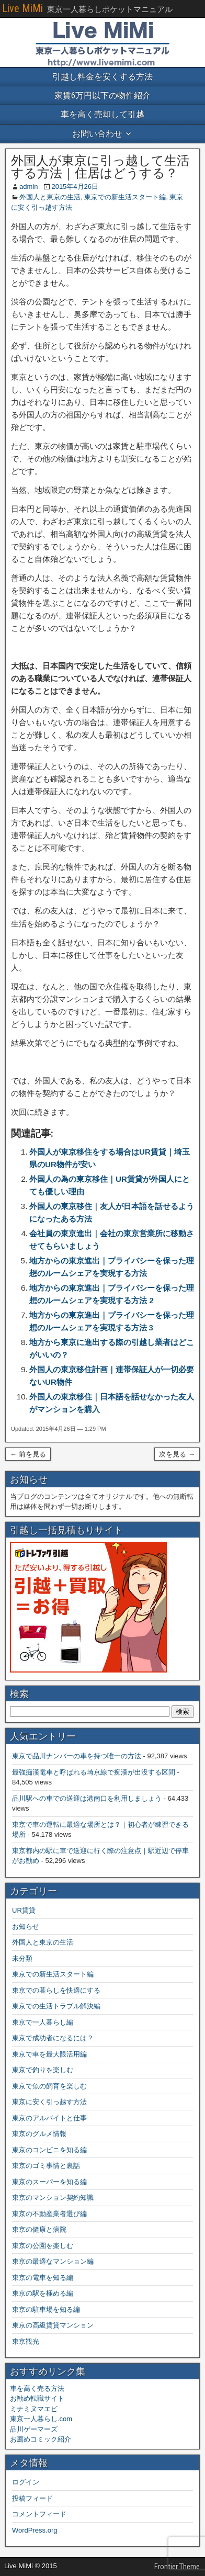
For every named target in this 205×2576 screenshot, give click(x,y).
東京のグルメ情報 (39, 2134)
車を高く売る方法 (37, 2388)
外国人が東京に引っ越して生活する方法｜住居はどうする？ (100, 166)
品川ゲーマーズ (34, 2429)
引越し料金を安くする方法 (102, 77)
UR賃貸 (24, 1910)
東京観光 (25, 2341)
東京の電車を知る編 (42, 2277)
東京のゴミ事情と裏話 (46, 2166)
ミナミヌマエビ (34, 2409)
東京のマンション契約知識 (53, 2197)
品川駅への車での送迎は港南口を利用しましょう (87, 1798)
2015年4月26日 (74, 186)
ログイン (25, 2482)
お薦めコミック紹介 (40, 2439)
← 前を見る (28, 1454)
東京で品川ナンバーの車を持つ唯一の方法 (76, 1756)
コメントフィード (39, 2514)
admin (28, 186)
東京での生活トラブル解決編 (56, 2006)
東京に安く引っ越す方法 (49, 2102)
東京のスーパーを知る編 (49, 2182)
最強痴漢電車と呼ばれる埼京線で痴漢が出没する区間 (93, 1772)
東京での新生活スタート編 (125, 197)
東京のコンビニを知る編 (49, 2150)
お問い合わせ (97, 134)
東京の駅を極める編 (42, 2293)
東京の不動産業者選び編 (49, 2214)
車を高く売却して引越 (102, 114)
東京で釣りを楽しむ (42, 2070)
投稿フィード (32, 2498)
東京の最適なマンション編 (53, 2261)
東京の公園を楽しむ (42, 2246)
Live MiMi (22, 8)
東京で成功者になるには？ (53, 2038)
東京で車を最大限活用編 (49, 2054)
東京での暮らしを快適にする (56, 1990)
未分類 (22, 1958)
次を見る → (177, 1454)
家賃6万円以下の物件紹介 (102, 95)
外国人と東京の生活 (50, 197)
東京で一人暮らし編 (42, 2022)
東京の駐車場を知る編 (46, 2309)
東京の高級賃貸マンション (53, 2325)
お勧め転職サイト (37, 2398)
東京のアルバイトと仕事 (49, 2118)
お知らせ (25, 1926)
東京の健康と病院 (39, 2229)
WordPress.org (34, 2530)
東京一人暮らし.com (41, 2419)
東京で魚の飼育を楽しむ (49, 2086)
